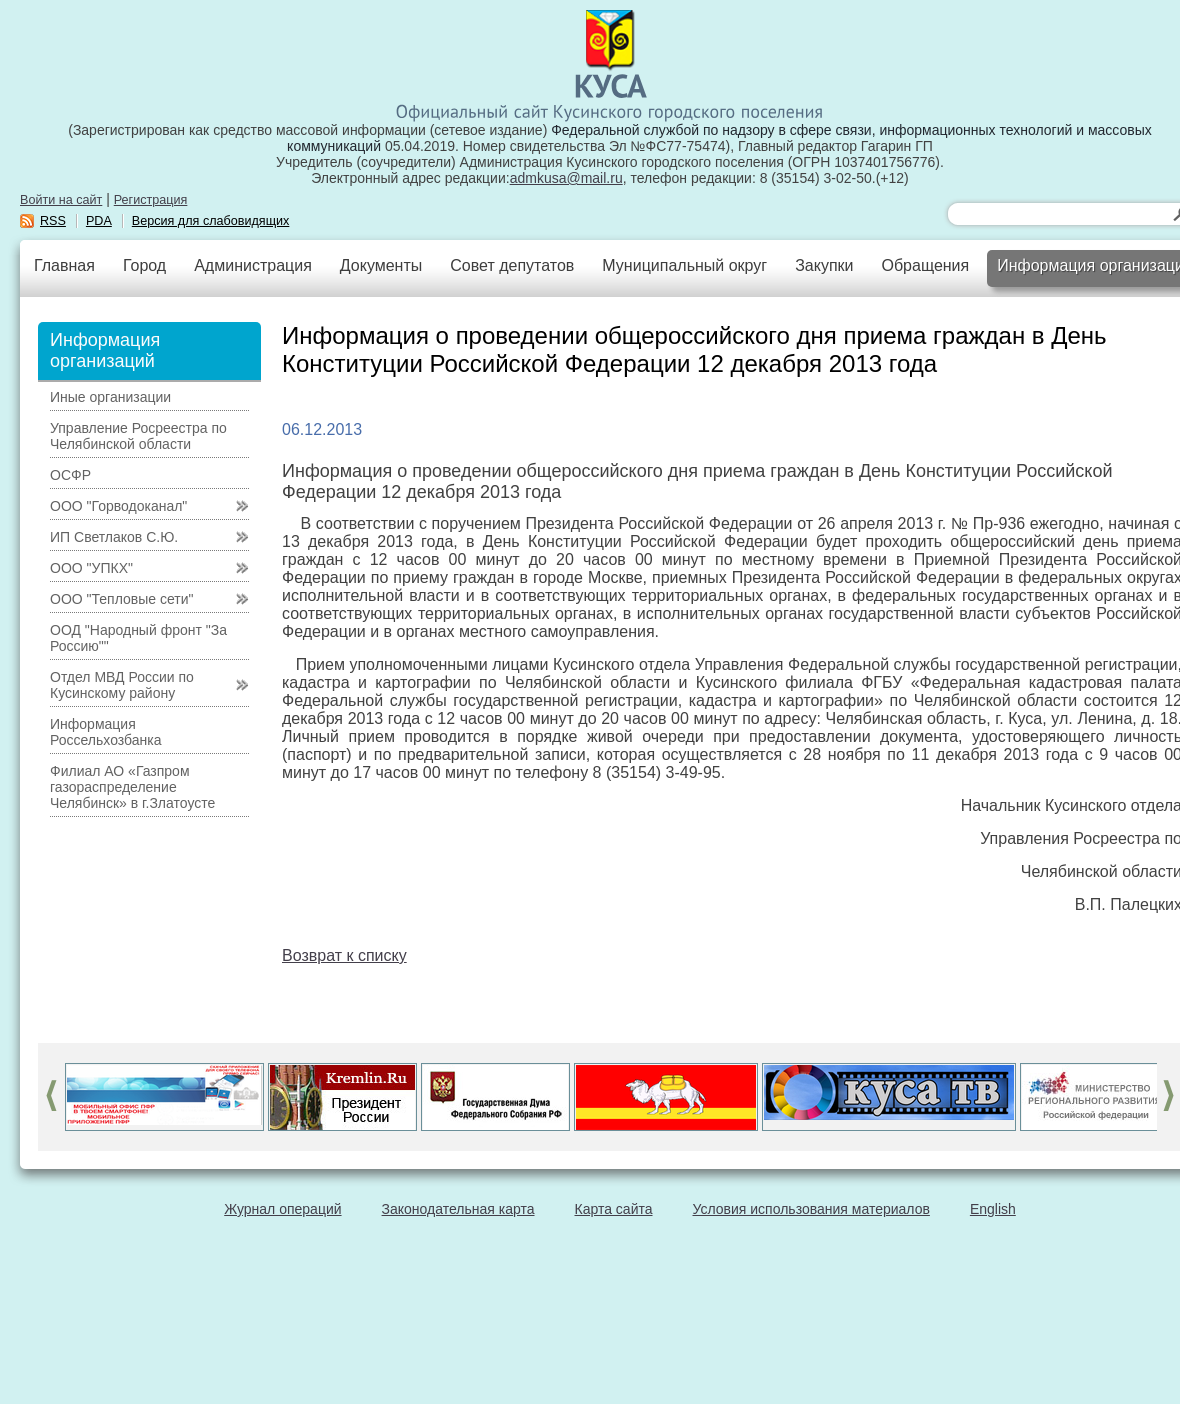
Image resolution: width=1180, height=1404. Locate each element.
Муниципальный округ (684, 265)
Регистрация (151, 200)
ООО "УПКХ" (91, 568)
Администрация (253, 265)
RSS (53, 221)
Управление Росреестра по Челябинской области (138, 436)
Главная (64, 265)
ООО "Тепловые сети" (121, 599)
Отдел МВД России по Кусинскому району (122, 685)
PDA (99, 221)
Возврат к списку (344, 955)
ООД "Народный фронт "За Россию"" (138, 638)
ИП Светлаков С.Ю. (114, 537)
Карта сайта (614, 1209)
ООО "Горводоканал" (118, 506)
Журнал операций (282, 1209)
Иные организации (110, 397)
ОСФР (70, 475)
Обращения (925, 265)
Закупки (824, 265)
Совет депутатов (512, 265)
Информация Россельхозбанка (105, 732)
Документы (381, 265)
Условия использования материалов (811, 1209)
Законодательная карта (458, 1209)
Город (144, 265)
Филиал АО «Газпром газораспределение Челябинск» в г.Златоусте (132, 787)
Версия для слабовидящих (211, 221)
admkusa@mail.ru (566, 178)
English (993, 1209)
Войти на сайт (61, 200)
